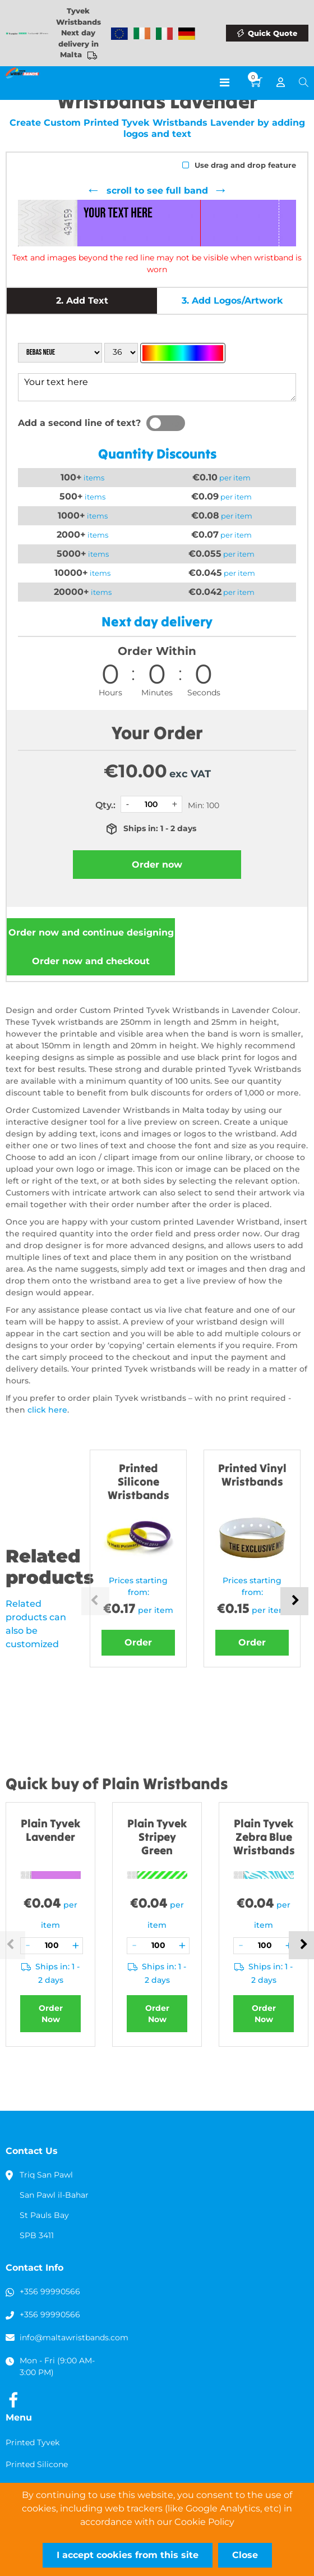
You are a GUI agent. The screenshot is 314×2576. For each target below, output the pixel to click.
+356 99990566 (50, 2291)
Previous (95, 1601)
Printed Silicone (37, 2464)
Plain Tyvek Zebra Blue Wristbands (264, 1836)
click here (47, 1410)
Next (294, 1601)
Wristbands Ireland (141, 33)
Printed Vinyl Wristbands (252, 1474)
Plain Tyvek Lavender (50, 1830)
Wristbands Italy (164, 33)
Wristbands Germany (186, 33)
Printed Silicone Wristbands (138, 1481)
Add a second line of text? (79, 423)
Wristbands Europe (119, 33)
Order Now (51, 2013)
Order (138, 1642)
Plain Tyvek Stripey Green (157, 1836)
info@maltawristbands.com (74, 2337)
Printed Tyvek (32, 2442)
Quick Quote (272, 33)
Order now (91, 932)
